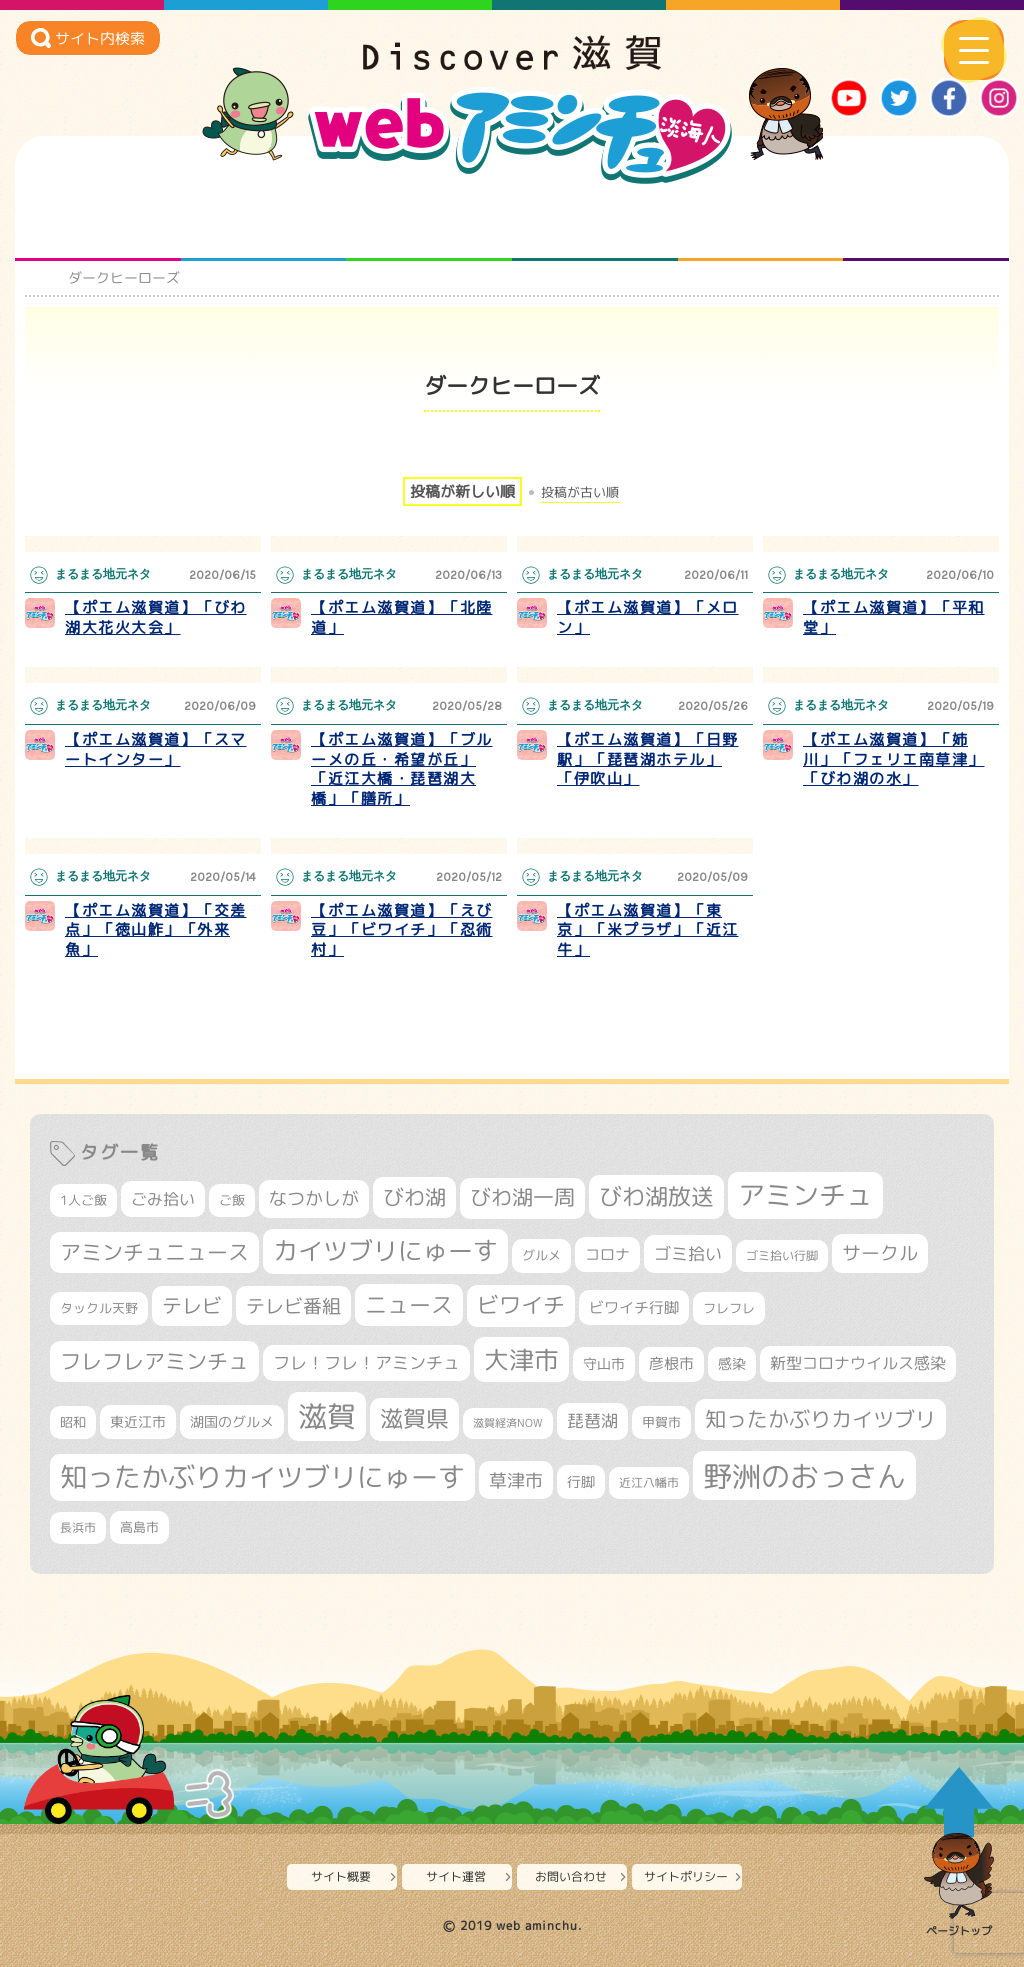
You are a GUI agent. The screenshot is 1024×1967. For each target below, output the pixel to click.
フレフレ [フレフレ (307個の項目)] (729, 1308)
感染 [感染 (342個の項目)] (732, 1364)
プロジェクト (760, 221)
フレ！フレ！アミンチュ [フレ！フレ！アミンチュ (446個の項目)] (366, 1362)
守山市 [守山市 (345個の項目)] (604, 1364)
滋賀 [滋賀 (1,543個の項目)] (327, 1416)
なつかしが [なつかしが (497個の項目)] (314, 1198)
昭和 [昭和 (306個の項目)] (73, 1422)
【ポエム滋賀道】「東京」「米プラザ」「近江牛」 (648, 930)
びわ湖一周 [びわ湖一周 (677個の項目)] (522, 1197)
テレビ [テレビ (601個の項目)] (192, 1305)
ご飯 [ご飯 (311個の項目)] (232, 1200)
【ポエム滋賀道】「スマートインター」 (156, 749)
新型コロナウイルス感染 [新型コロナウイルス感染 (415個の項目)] (858, 1363)
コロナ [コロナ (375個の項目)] (607, 1254)
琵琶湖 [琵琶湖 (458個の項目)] (592, 1420)
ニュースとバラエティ (926, 221)
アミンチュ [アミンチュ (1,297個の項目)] (805, 1195)
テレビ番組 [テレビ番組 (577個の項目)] (293, 1305)
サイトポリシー (686, 1876)
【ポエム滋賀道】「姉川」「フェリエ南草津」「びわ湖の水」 (894, 759)
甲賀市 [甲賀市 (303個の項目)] (661, 1422)
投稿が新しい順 (462, 491)
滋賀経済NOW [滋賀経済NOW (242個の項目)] (508, 1423)
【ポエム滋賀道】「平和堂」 (894, 617)
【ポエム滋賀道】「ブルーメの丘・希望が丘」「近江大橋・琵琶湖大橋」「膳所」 (402, 769)
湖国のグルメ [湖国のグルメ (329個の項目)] (232, 1421)
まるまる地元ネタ (594, 221)
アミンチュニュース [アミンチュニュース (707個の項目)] (154, 1252)
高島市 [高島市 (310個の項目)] (139, 1527)
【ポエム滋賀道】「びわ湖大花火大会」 (156, 617)
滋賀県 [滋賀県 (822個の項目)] (414, 1418)
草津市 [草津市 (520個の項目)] (516, 1480)
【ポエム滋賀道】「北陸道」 (402, 617)
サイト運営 (456, 1876)
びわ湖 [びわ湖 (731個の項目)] (414, 1197)
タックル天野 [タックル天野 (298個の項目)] (99, 1308)
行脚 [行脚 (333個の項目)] (581, 1481)
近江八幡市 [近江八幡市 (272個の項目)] (649, 1482)
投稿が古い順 (580, 492)
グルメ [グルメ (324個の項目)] (541, 1255)
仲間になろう (429, 221)
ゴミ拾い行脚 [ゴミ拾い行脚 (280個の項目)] (782, 1255)
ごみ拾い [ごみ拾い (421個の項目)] (163, 1199)
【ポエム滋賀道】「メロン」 (648, 617)
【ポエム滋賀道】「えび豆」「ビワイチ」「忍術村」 (402, 930)
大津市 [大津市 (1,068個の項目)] (521, 1359)
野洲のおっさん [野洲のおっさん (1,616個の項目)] (804, 1475)
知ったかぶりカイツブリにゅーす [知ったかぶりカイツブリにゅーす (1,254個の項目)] (262, 1477)
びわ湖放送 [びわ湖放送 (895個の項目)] (656, 1196)
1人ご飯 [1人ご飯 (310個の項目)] (83, 1200)
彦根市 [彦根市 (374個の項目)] (671, 1363)
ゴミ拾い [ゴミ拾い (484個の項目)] (688, 1253)
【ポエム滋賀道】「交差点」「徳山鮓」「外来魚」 (156, 930)
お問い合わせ (571, 1876)
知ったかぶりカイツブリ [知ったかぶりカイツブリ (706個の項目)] (820, 1419)
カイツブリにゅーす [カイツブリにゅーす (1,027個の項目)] (385, 1250)
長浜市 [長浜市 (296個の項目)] (78, 1527)
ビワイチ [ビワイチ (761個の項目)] (521, 1305)
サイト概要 (341, 1876)
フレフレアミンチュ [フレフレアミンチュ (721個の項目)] (154, 1361)
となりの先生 (263, 221)
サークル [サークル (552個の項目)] (880, 1253)
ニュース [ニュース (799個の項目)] (409, 1304)
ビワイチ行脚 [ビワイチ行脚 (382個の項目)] (634, 1307)
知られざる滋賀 (97, 221)
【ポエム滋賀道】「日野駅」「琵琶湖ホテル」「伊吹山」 (648, 759)
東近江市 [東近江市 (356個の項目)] (138, 1422)
